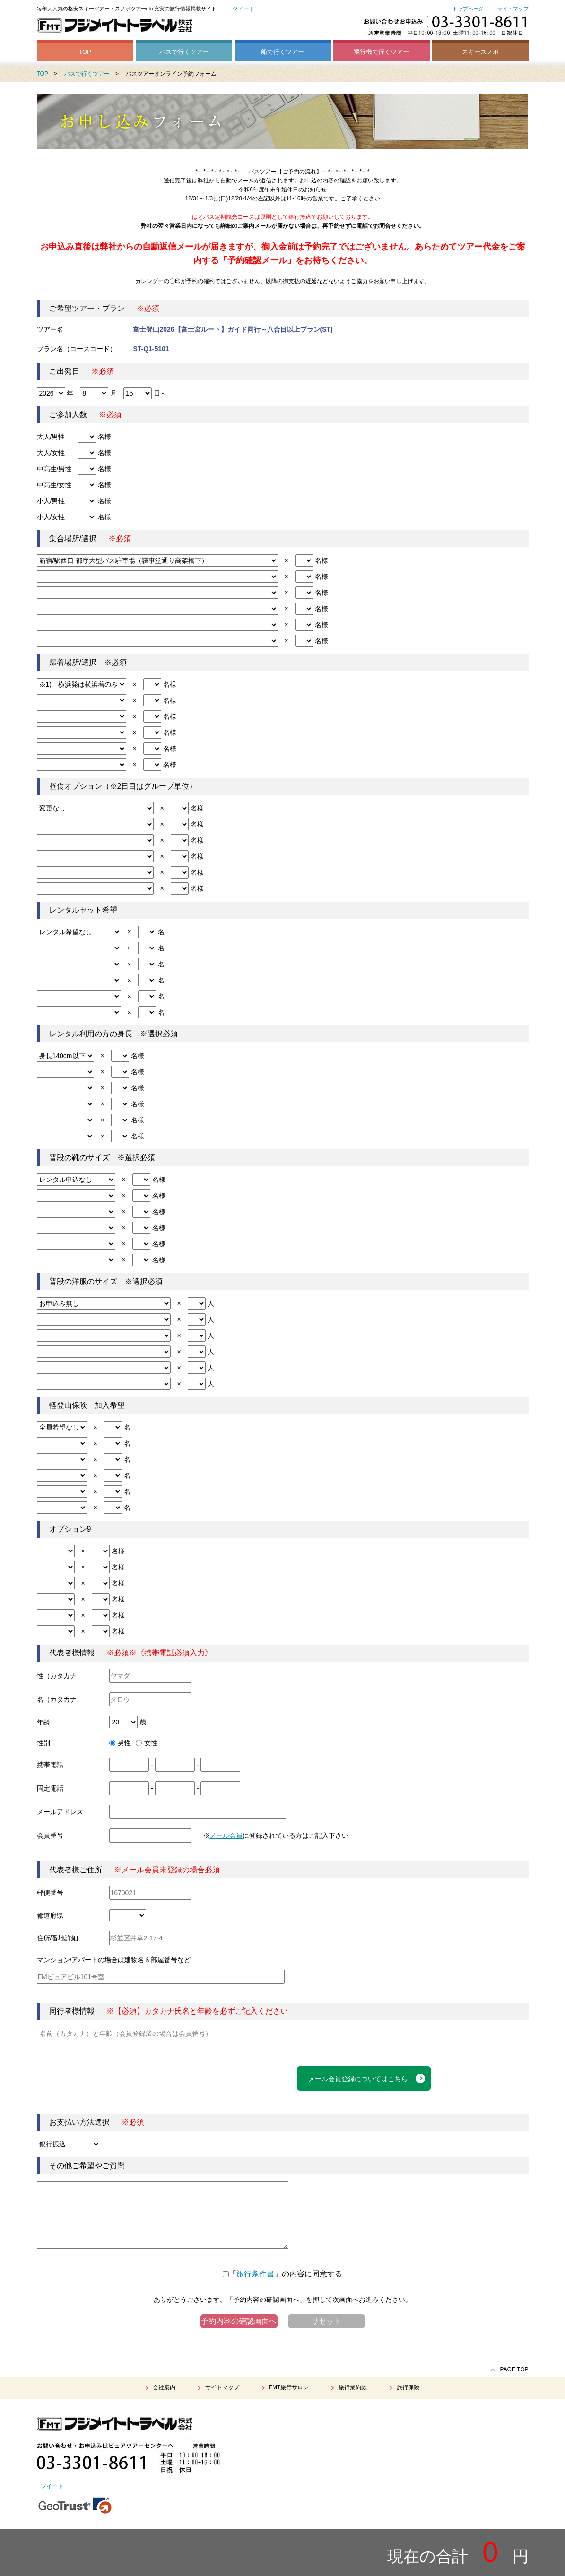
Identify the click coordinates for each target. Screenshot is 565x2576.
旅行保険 (408, 2387)
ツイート (243, 9)
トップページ (468, 8)
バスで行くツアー (184, 51)
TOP (84, 51)
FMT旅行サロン (289, 2387)
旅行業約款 (353, 2387)
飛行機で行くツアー (381, 51)
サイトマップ (513, 8)
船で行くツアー (282, 51)
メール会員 (226, 1835)
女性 (146, 1743)
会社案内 (164, 2387)
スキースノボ (480, 51)
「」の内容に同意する (282, 2274)
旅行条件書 (255, 2274)
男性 (120, 1743)
